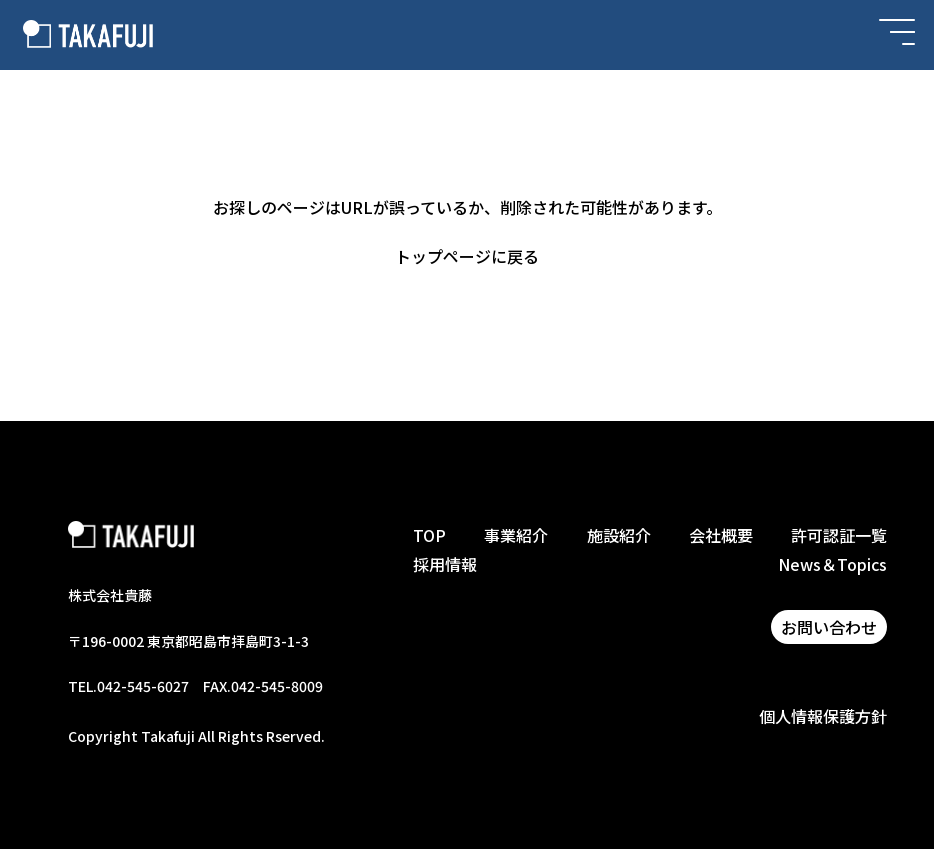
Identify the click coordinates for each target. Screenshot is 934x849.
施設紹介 (619, 535)
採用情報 (445, 564)
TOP (429, 535)
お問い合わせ (829, 627)
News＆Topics (832, 564)
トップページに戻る (467, 256)
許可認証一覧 (839, 535)
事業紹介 (516, 535)
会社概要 (721, 535)
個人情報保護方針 (823, 716)
